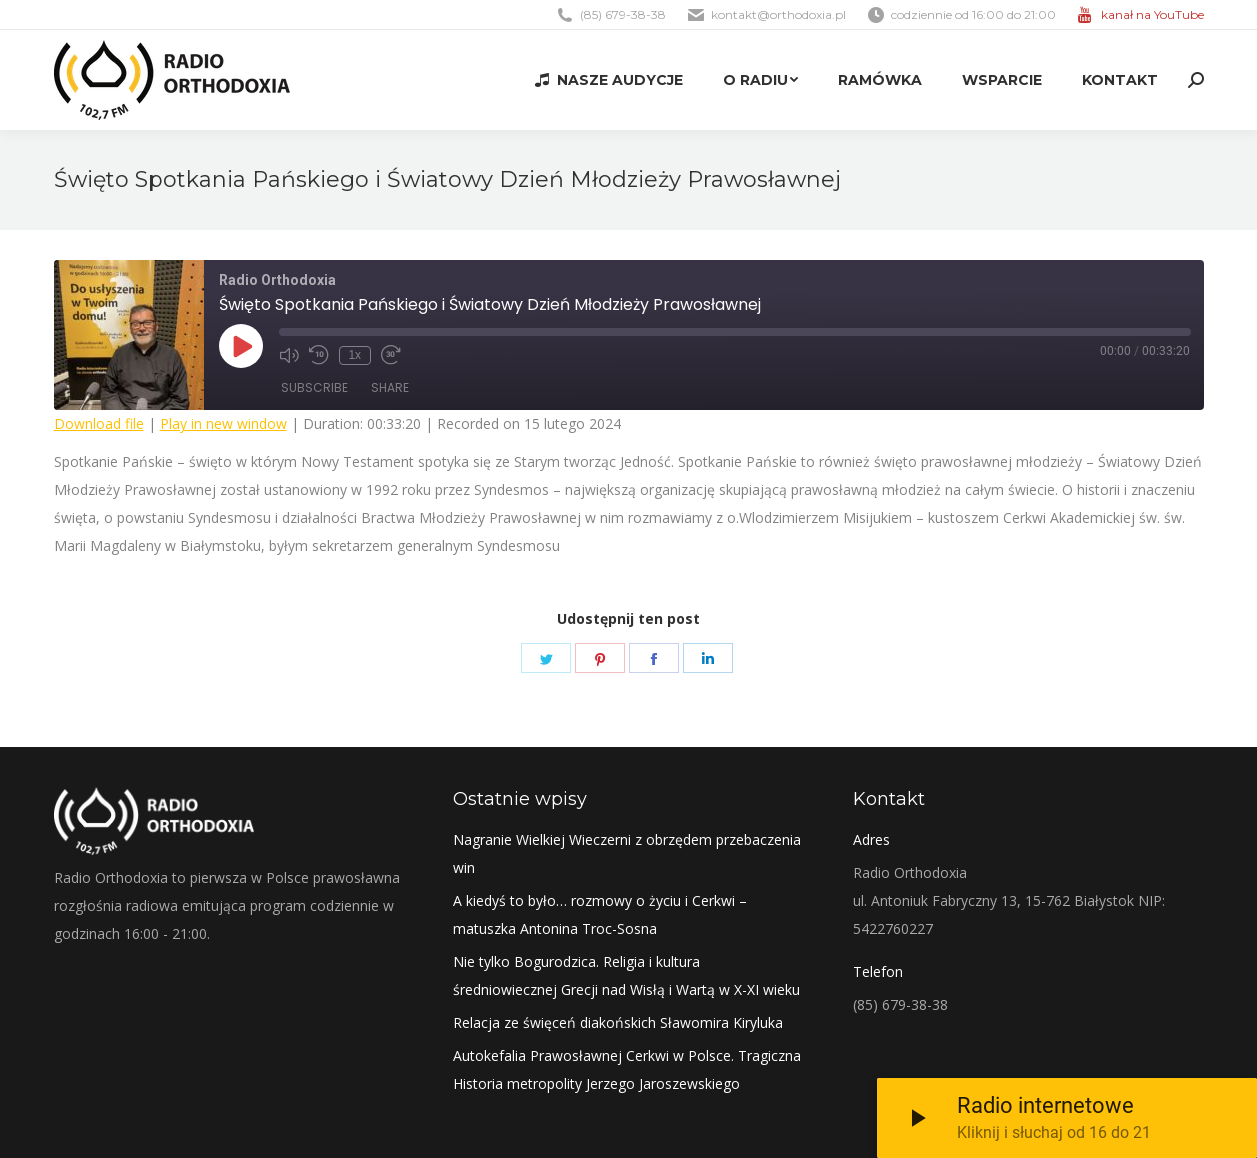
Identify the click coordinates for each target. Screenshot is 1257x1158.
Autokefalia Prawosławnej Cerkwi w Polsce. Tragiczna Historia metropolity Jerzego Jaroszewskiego (627, 1069)
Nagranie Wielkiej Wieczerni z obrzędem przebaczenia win (627, 853)
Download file (99, 423)
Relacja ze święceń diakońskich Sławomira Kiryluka (618, 1022)
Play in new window (223, 423)
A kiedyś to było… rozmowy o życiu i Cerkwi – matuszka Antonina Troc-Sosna (600, 914)
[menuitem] (608, 80)
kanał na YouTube (1152, 14)
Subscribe (314, 387)
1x (354, 355)
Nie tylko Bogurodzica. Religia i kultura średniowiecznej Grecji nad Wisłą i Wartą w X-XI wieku (626, 975)
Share (390, 387)
